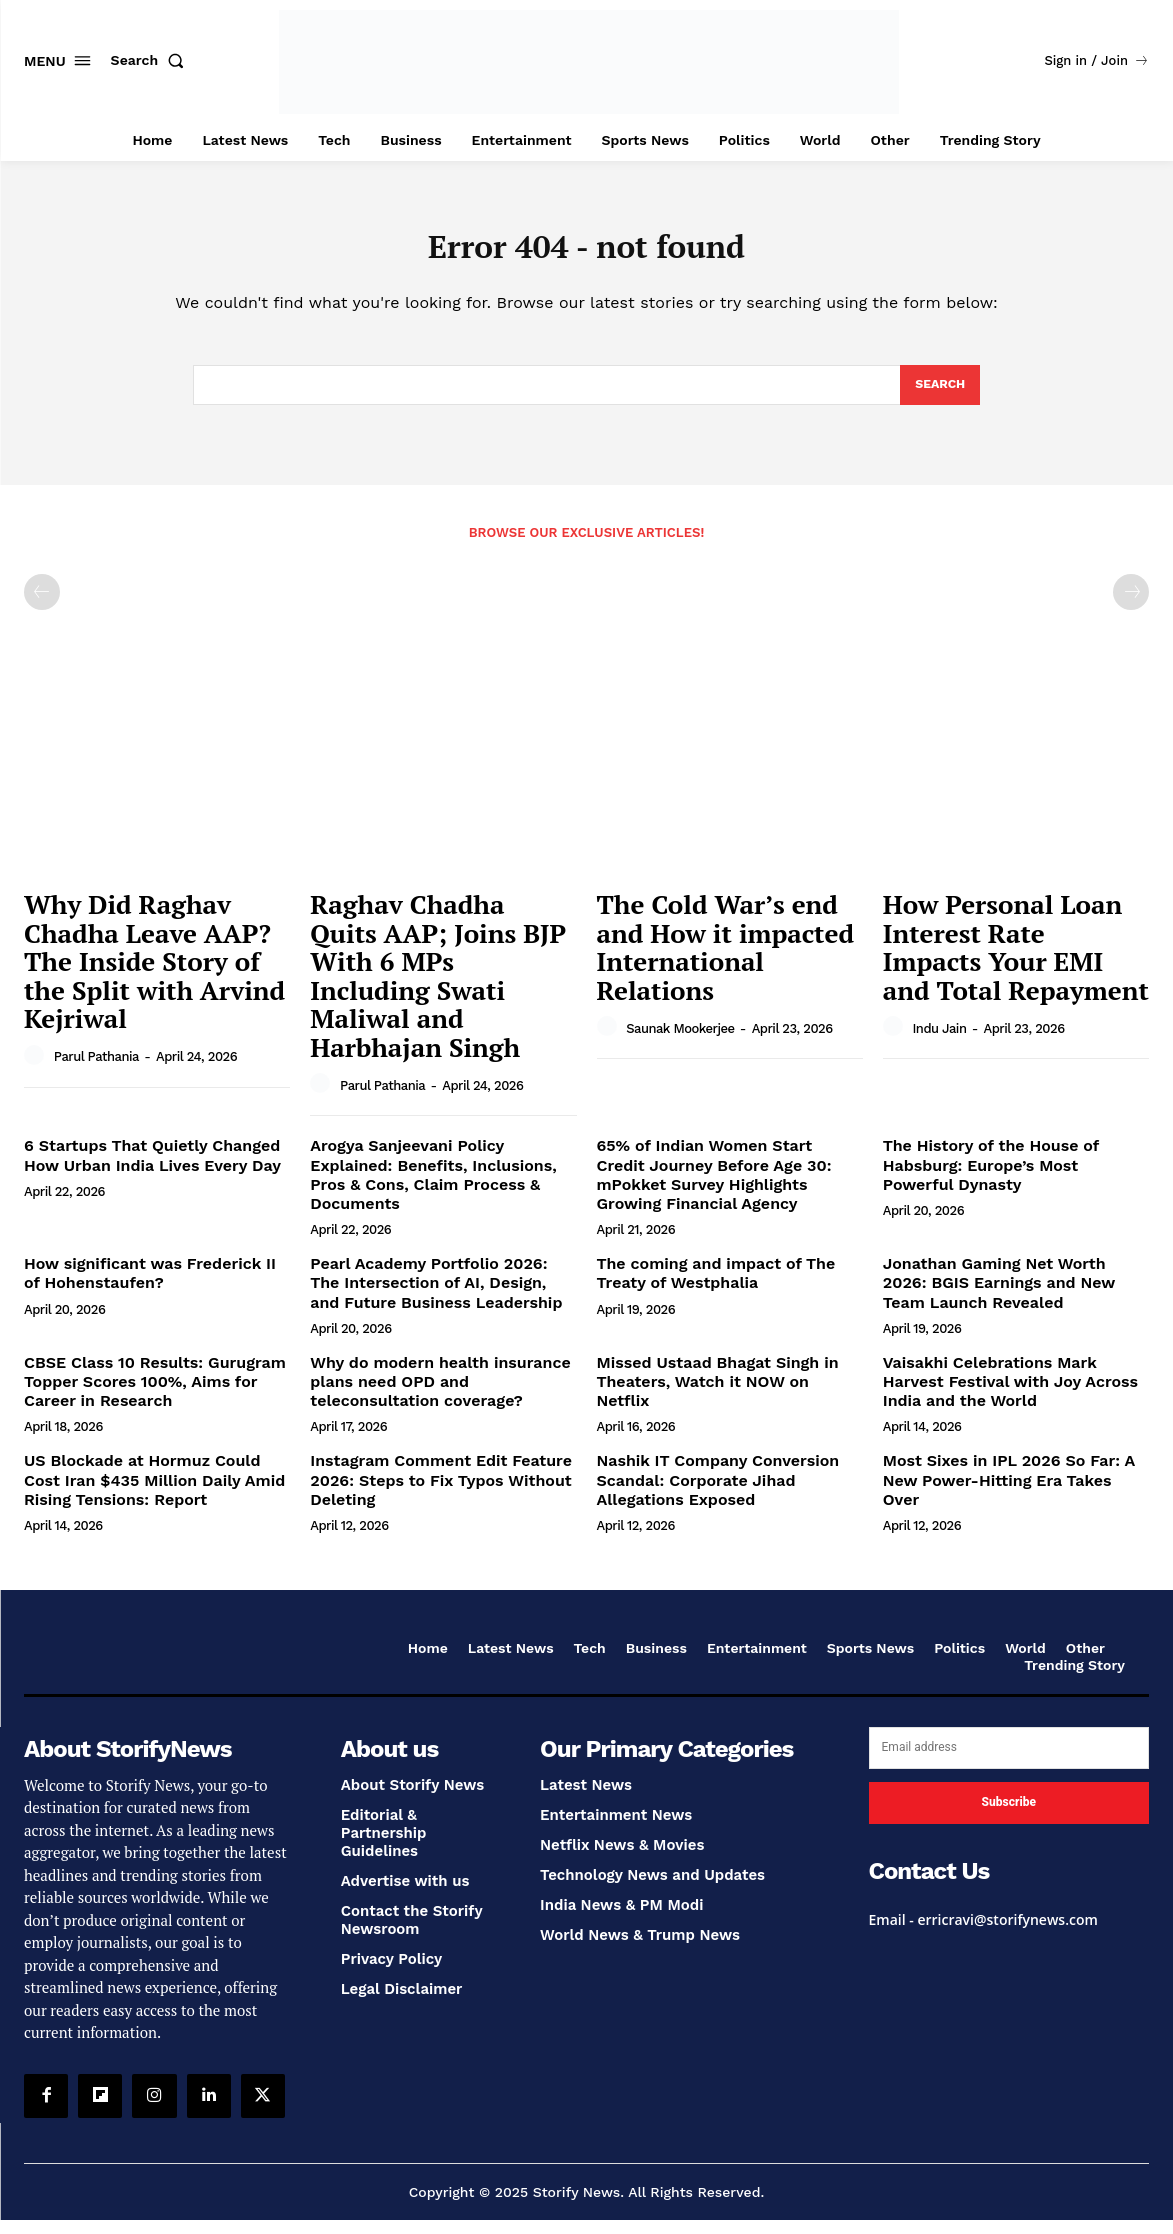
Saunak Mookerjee (680, 1041)
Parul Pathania (96, 1069)
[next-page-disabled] (1131, 605)
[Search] (938, 396)
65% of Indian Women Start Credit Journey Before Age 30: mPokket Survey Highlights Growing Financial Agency (714, 1188)
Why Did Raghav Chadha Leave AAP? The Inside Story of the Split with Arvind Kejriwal (154, 974)
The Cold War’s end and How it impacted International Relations (726, 960)
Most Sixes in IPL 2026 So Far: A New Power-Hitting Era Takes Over (1009, 1492)
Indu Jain (939, 1041)
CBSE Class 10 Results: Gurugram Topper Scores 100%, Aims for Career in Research (155, 1394)
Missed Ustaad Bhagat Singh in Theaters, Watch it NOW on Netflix (718, 1394)
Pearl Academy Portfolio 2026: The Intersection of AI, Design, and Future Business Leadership (436, 1295)
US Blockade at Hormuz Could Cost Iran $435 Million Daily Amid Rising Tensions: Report (154, 1492)
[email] (1009, 1761)
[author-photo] (37, 1069)
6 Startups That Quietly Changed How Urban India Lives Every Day (152, 1169)
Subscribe (1009, 1815)
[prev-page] (42, 605)
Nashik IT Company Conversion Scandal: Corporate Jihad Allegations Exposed (718, 1492)
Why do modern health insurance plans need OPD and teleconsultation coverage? (440, 1394)
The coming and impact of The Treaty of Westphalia (716, 1286)
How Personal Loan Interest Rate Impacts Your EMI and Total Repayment (1016, 960)
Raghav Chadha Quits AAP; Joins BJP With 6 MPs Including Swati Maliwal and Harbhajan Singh (438, 988)
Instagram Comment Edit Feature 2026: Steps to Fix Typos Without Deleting (441, 1492)
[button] (152, 60)
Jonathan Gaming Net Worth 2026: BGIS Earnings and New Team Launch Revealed (999, 1295)
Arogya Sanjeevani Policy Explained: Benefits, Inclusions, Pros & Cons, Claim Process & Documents (433, 1188)
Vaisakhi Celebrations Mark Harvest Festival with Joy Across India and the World (1010, 1394)
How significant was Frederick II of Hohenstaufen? (150, 1286)
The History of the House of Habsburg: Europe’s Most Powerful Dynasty (991, 1178)
